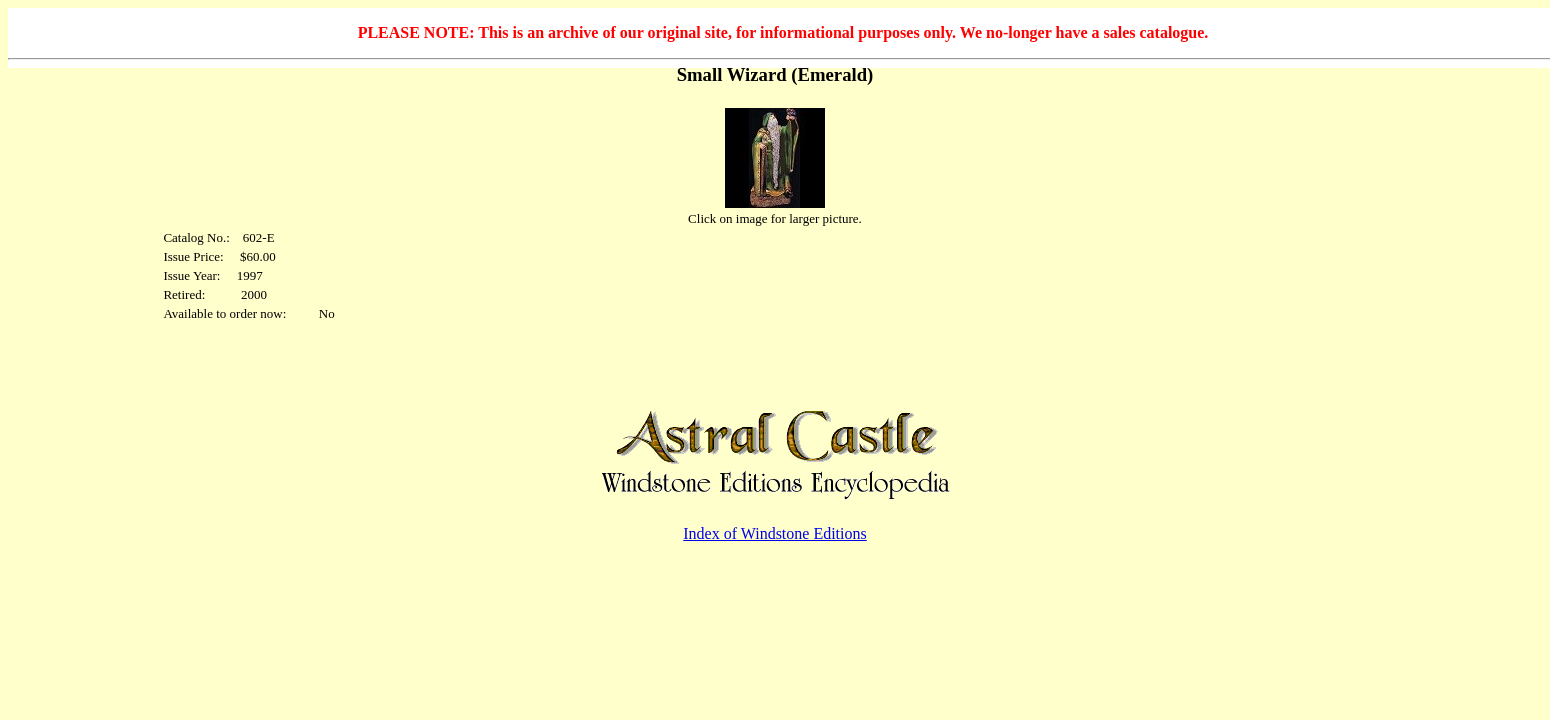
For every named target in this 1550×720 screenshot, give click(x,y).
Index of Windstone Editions (774, 533)
